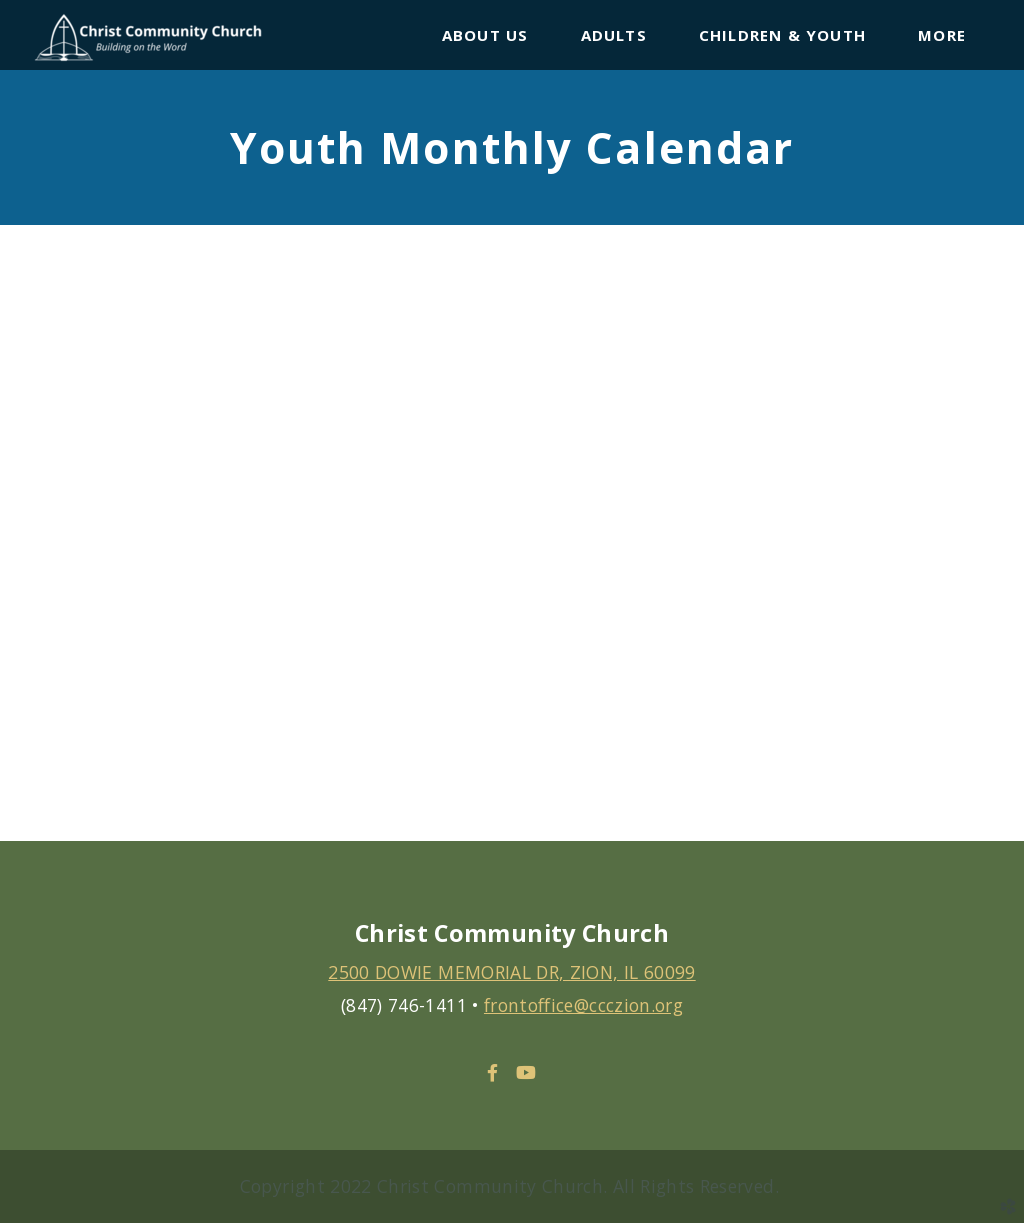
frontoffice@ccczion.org (583, 1005)
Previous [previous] (35, 548)
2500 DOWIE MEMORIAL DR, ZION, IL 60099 (511, 972)
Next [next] (989, 548)
